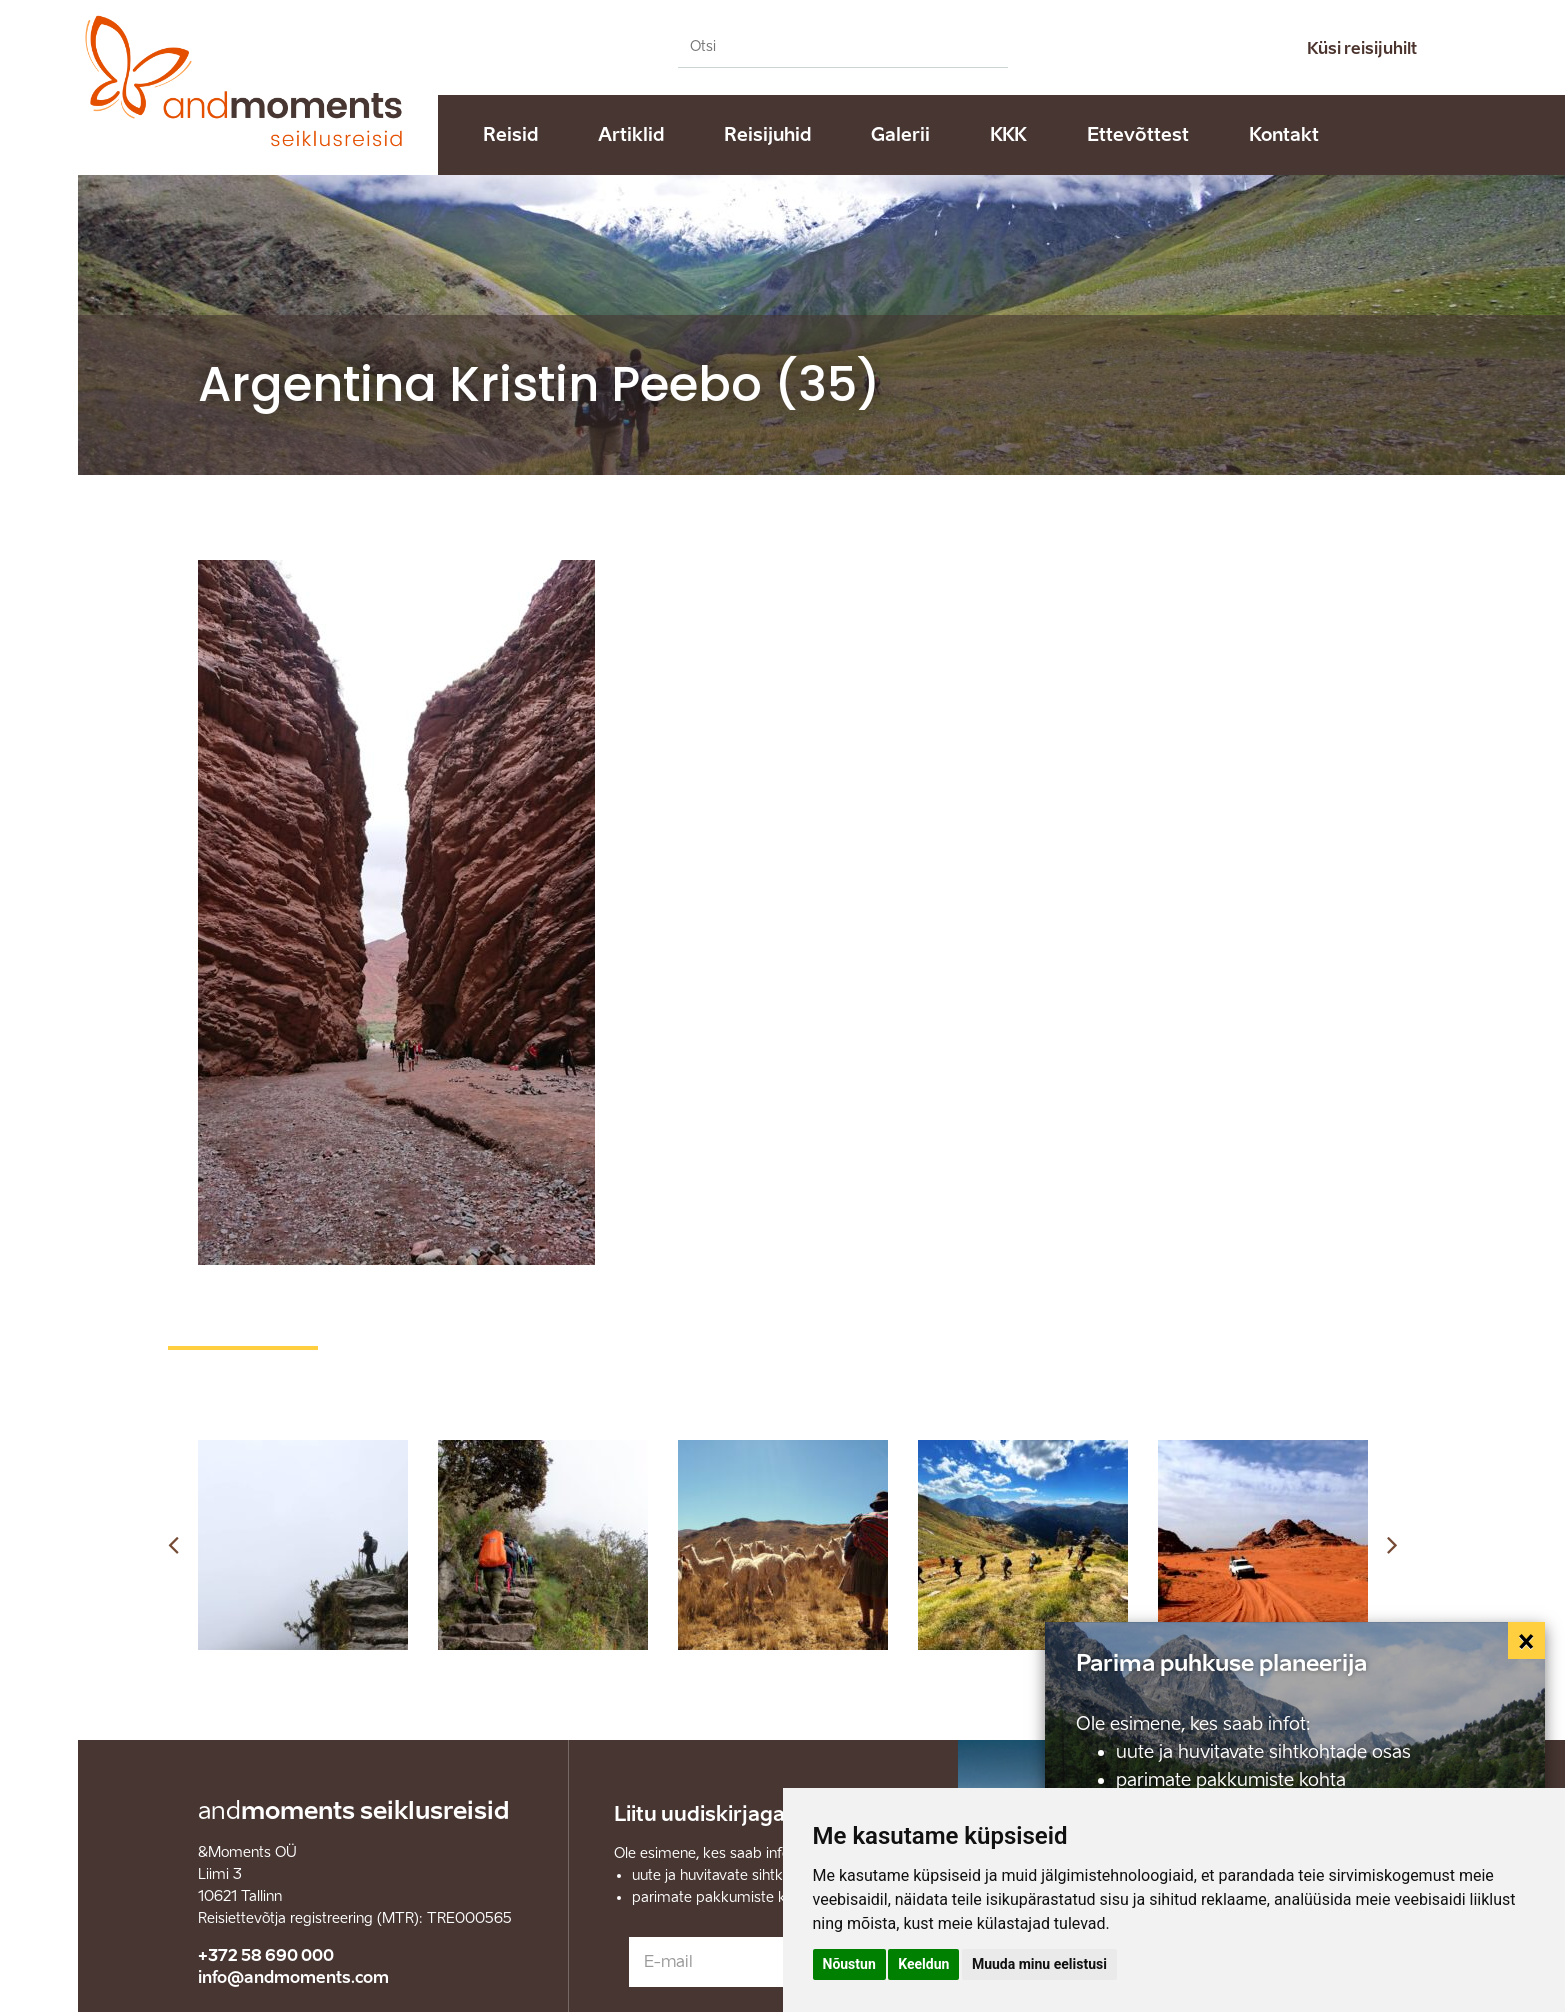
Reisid (510, 135)
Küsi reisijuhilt (1362, 48)
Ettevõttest (1138, 135)
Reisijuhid (767, 135)
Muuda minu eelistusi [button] (1039, 1964)
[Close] (1527, 1641)
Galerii (900, 135)
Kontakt (1284, 135)
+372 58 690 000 (266, 1955)
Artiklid (631, 135)
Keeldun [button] (923, 1964)
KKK (1008, 135)
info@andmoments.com (293, 1977)
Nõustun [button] (849, 1964)
